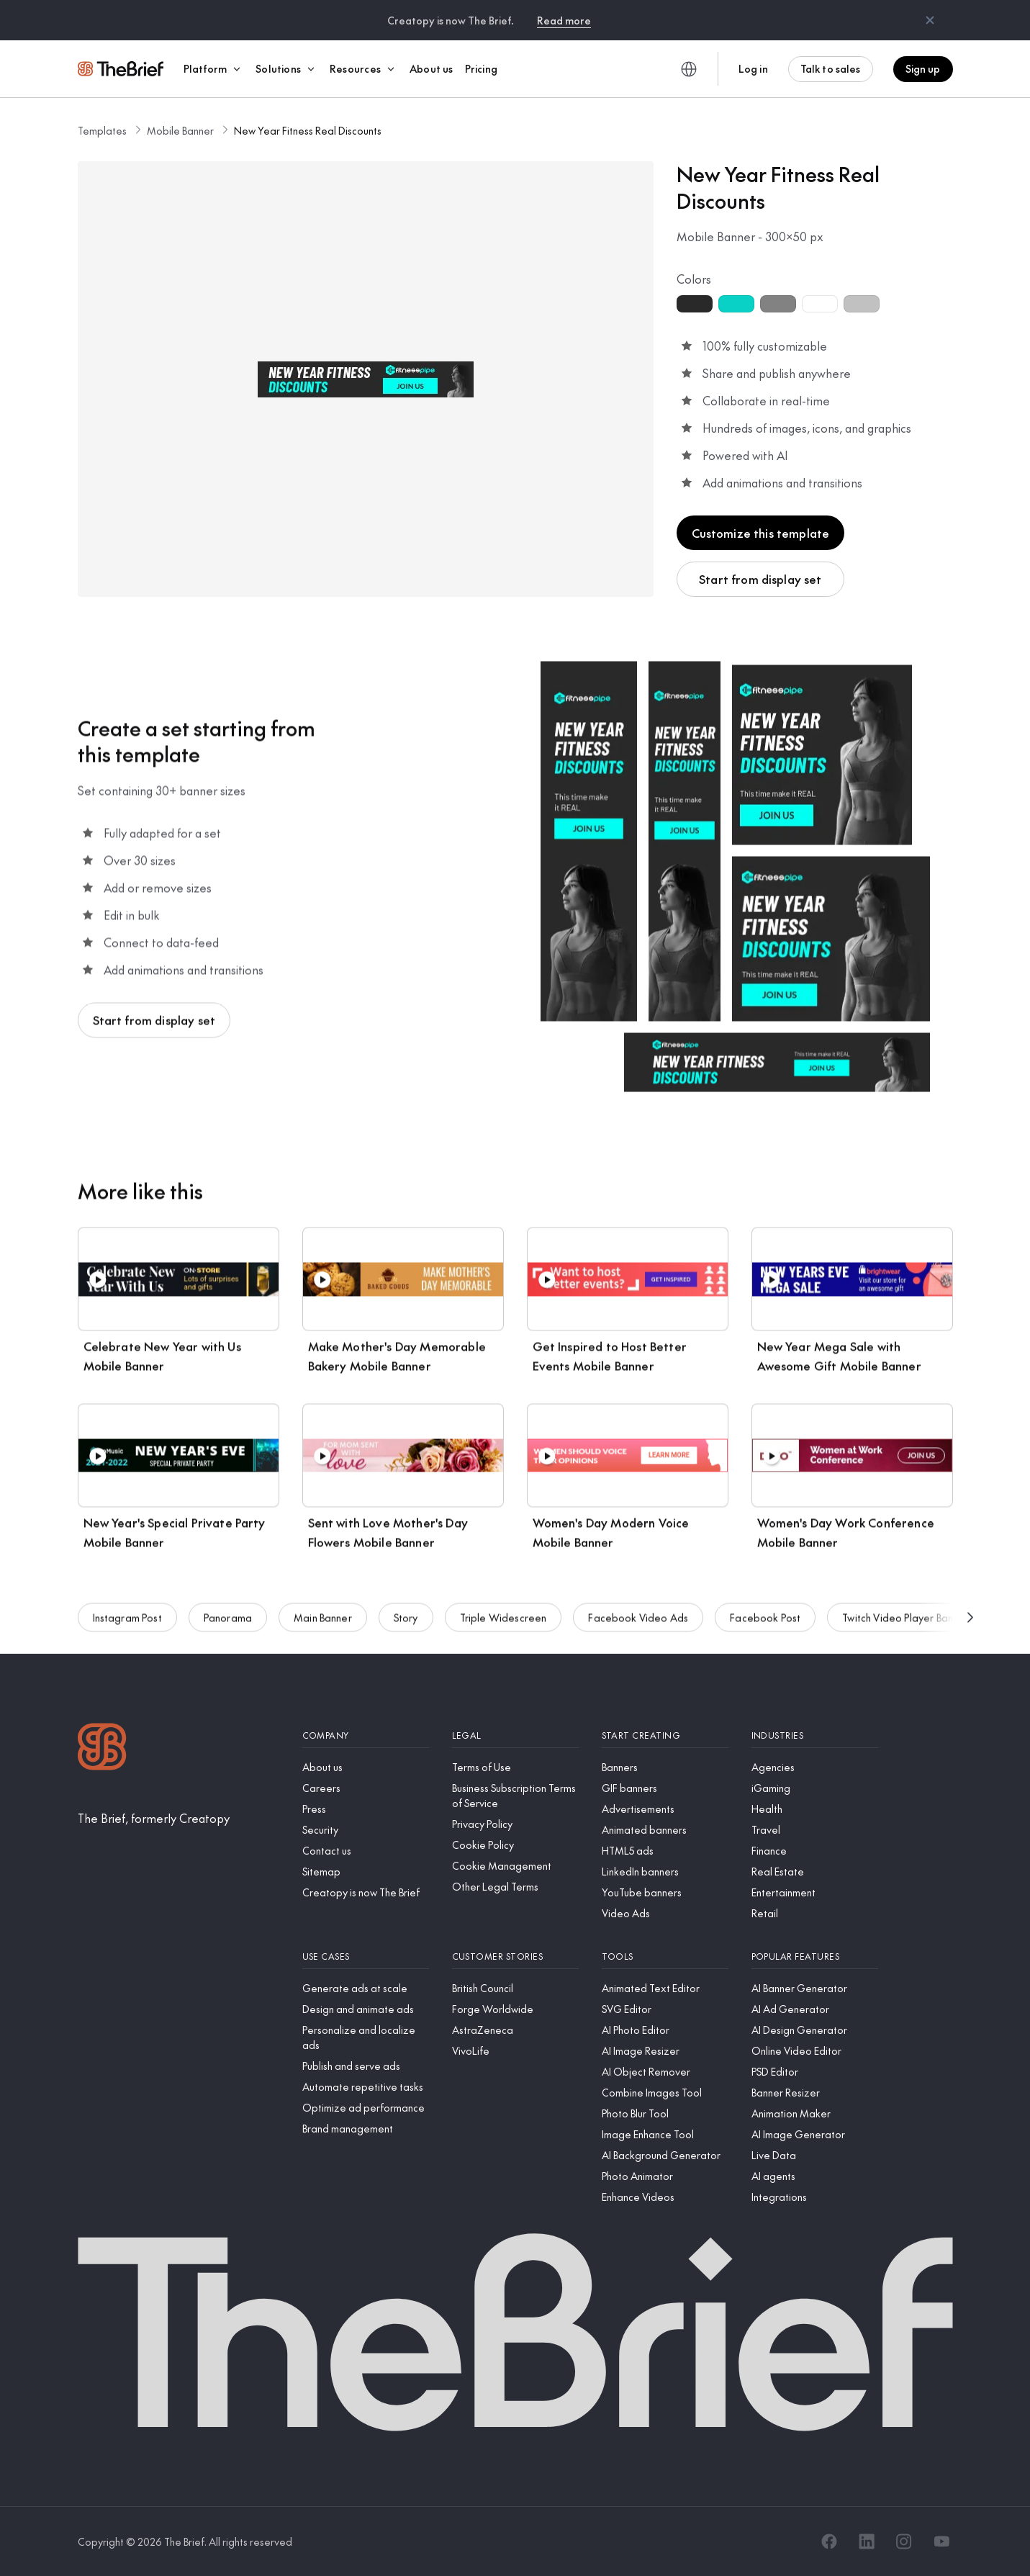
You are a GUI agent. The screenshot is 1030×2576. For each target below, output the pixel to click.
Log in (753, 68)
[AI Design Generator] (814, 2029)
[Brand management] (365, 2128)
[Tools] (665, 1956)
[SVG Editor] (665, 2009)
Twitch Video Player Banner (905, 1624)
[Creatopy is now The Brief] (365, 1892)
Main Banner (323, 1624)
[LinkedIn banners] (665, 1871)
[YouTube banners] (665, 1892)
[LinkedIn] (866, 2541)
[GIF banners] (665, 1788)
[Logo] (102, 1748)
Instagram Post (127, 1624)
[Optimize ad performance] (365, 2107)
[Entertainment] (814, 1892)
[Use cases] (365, 1956)
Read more (564, 20)
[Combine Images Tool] (665, 2092)
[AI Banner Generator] (814, 1988)
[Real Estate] (814, 1871)
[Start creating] (665, 1735)
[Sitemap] (365, 1871)
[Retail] (814, 1913)
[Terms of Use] (515, 1767)
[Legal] (515, 1735)
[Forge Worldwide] (515, 2009)
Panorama (228, 1624)
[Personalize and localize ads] (365, 2037)
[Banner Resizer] (814, 2092)
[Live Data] (814, 2155)
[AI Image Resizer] (665, 2050)
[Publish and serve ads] (365, 2065)
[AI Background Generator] (665, 2155)
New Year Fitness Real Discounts (307, 130)
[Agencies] (814, 1767)
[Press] (365, 1808)
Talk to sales (830, 68)
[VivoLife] (515, 2050)
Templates (102, 130)
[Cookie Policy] (515, 1844)
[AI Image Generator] (814, 2134)
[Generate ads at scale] (365, 1988)
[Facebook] (829, 2541)
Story (406, 1624)
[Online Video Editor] (814, 2050)
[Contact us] (365, 1850)
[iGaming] (814, 1788)
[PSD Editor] (814, 2071)
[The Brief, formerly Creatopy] (154, 1818)
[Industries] (814, 1735)
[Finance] (814, 1850)
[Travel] (814, 1829)
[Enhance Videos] (665, 2197)
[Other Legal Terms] (515, 1886)
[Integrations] (814, 2197)
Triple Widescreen (503, 1624)
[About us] (365, 1767)
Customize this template (761, 533)
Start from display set (760, 579)
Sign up (923, 68)
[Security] (365, 1829)
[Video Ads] (665, 1913)
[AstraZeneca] (515, 2029)
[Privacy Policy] (515, 1824)
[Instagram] (904, 2541)
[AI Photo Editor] (665, 2029)
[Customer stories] (515, 1956)
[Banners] (665, 1767)
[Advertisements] (665, 1808)
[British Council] (515, 1988)
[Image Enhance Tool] (665, 2134)
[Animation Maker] (814, 2113)
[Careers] (365, 1788)
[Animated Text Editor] (665, 1988)
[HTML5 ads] (665, 1850)
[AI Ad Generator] (814, 2009)
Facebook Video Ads (638, 1624)
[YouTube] (941, 2541)
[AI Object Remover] (665, 2071)
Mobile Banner (180, 130)
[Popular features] (814, 1956)
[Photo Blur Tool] (665, 2113)
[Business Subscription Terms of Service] (515, 1795)
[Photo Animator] (665, 2176)
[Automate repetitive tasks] (365, 2086)
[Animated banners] (665, 1829)
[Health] (814, 1808)
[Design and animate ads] (365, 2009)
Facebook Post (765, 1624)
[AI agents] (814, 2176)
